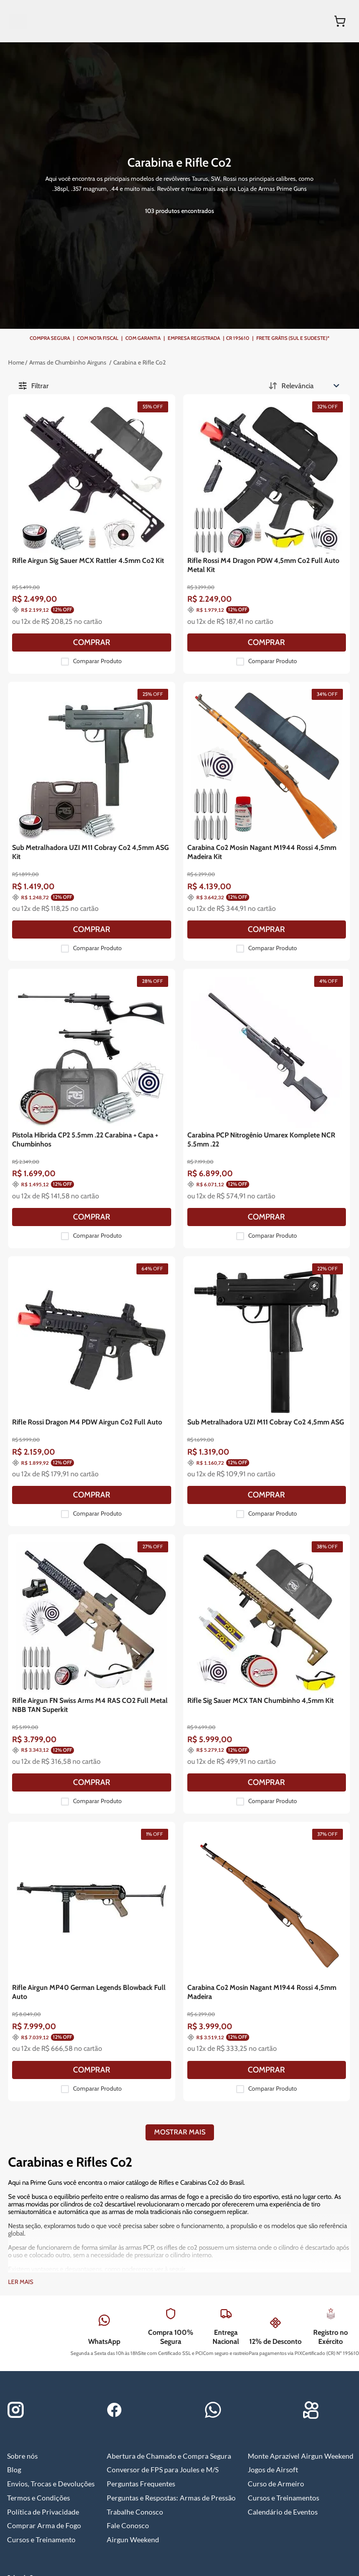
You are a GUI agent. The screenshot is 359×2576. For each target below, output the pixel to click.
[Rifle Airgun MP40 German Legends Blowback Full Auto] (183, 1615)
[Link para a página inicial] (151, 319)
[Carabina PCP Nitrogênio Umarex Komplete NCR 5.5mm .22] (290, 933)
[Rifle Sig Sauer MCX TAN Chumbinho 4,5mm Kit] (290, 1387)
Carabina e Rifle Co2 (164, 346)
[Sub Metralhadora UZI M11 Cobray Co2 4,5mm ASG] (290, 1160)
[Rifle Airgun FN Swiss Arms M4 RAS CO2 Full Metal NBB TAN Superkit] (183, 1387)
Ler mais (20, 1905)
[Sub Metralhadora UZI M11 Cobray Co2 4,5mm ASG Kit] (183, 705)
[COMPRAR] (183, 557)
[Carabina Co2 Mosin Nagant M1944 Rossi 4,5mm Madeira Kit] (290, 705)
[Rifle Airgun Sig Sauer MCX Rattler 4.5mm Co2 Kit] (183, 478)
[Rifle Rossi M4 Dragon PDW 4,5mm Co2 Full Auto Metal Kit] (290, 478)
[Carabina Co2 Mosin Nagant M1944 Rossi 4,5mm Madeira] (290, 1615)
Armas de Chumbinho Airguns (176, 332)
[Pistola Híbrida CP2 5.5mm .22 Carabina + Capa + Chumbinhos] (183, 933)
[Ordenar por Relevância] (304, 306)
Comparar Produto (189, 575)
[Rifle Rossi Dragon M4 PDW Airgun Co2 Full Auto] (183, 1160)
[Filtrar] (75, 306)
